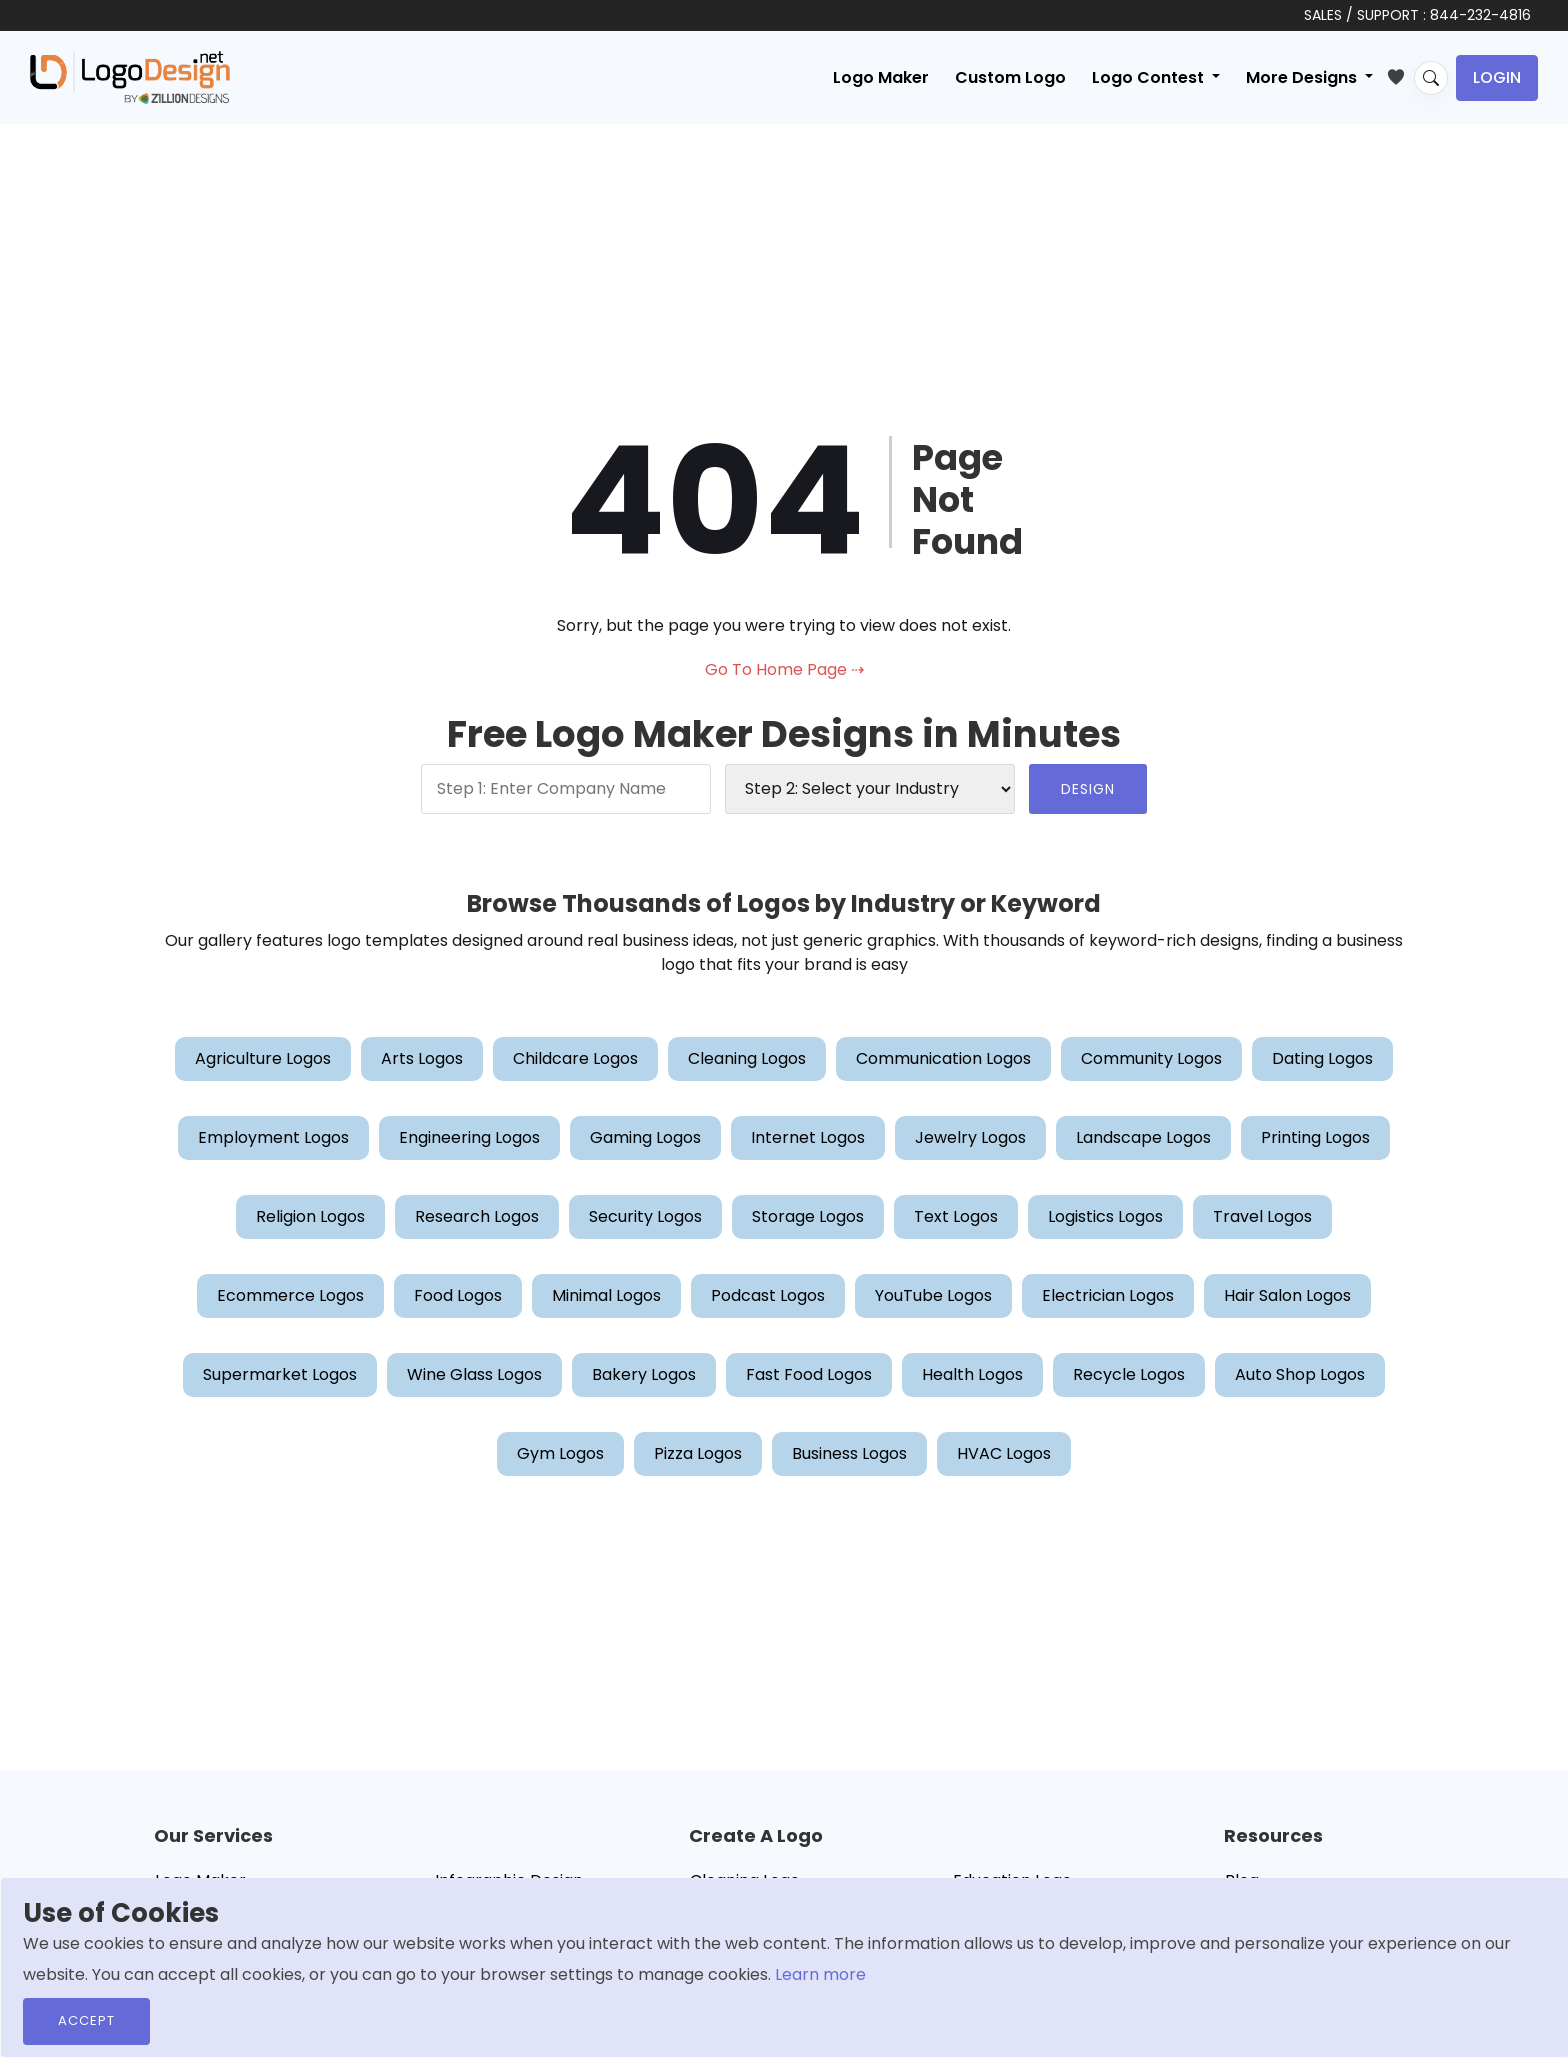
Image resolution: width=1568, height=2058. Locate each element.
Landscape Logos (1143, 1137)
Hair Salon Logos (1287, 1295)
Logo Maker (881, 77)
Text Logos (956, 1216)
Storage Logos (808, 1216)
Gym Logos (560, 1453)
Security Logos (645, 1216)
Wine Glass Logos (474, 1374)
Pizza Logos (698, 1453)
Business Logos (849, 1453)
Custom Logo (1010, 77)
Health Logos (972, 1374)
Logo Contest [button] (1150, 77)
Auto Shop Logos (1300, 1374)
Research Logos (477, 1216)
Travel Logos (1262, 1216)
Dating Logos (1322, 1058)
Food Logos (458, 1295)
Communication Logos (943, 1058)
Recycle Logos (1129, 1374)
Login (1497, 77)
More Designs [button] (1303, 77)
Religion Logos (310, 1216)
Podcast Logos (768, 1295)
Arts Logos (422, 1058)
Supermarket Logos (280, 1374)
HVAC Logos (1004, 1453)
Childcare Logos (575, 1058)
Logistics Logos (1105, 1216)
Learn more (820, 1974)
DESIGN (1088, 789)
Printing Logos (1315, 1137)
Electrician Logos (1108, 1295)
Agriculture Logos (263, 1058)
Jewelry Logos (970, 1137)
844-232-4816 (1480, 15)
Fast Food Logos (809, 1374)
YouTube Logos (933, 1295)
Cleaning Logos (747, 1058)
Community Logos (1151, 1058)
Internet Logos (808, 1137)
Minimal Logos (606, 1295)
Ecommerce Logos (290, 1295)
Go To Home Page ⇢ (784, 669)
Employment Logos (273, 1137)
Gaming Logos (645, 1137)
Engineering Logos (469, 1137)
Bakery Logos (644, 1374)
